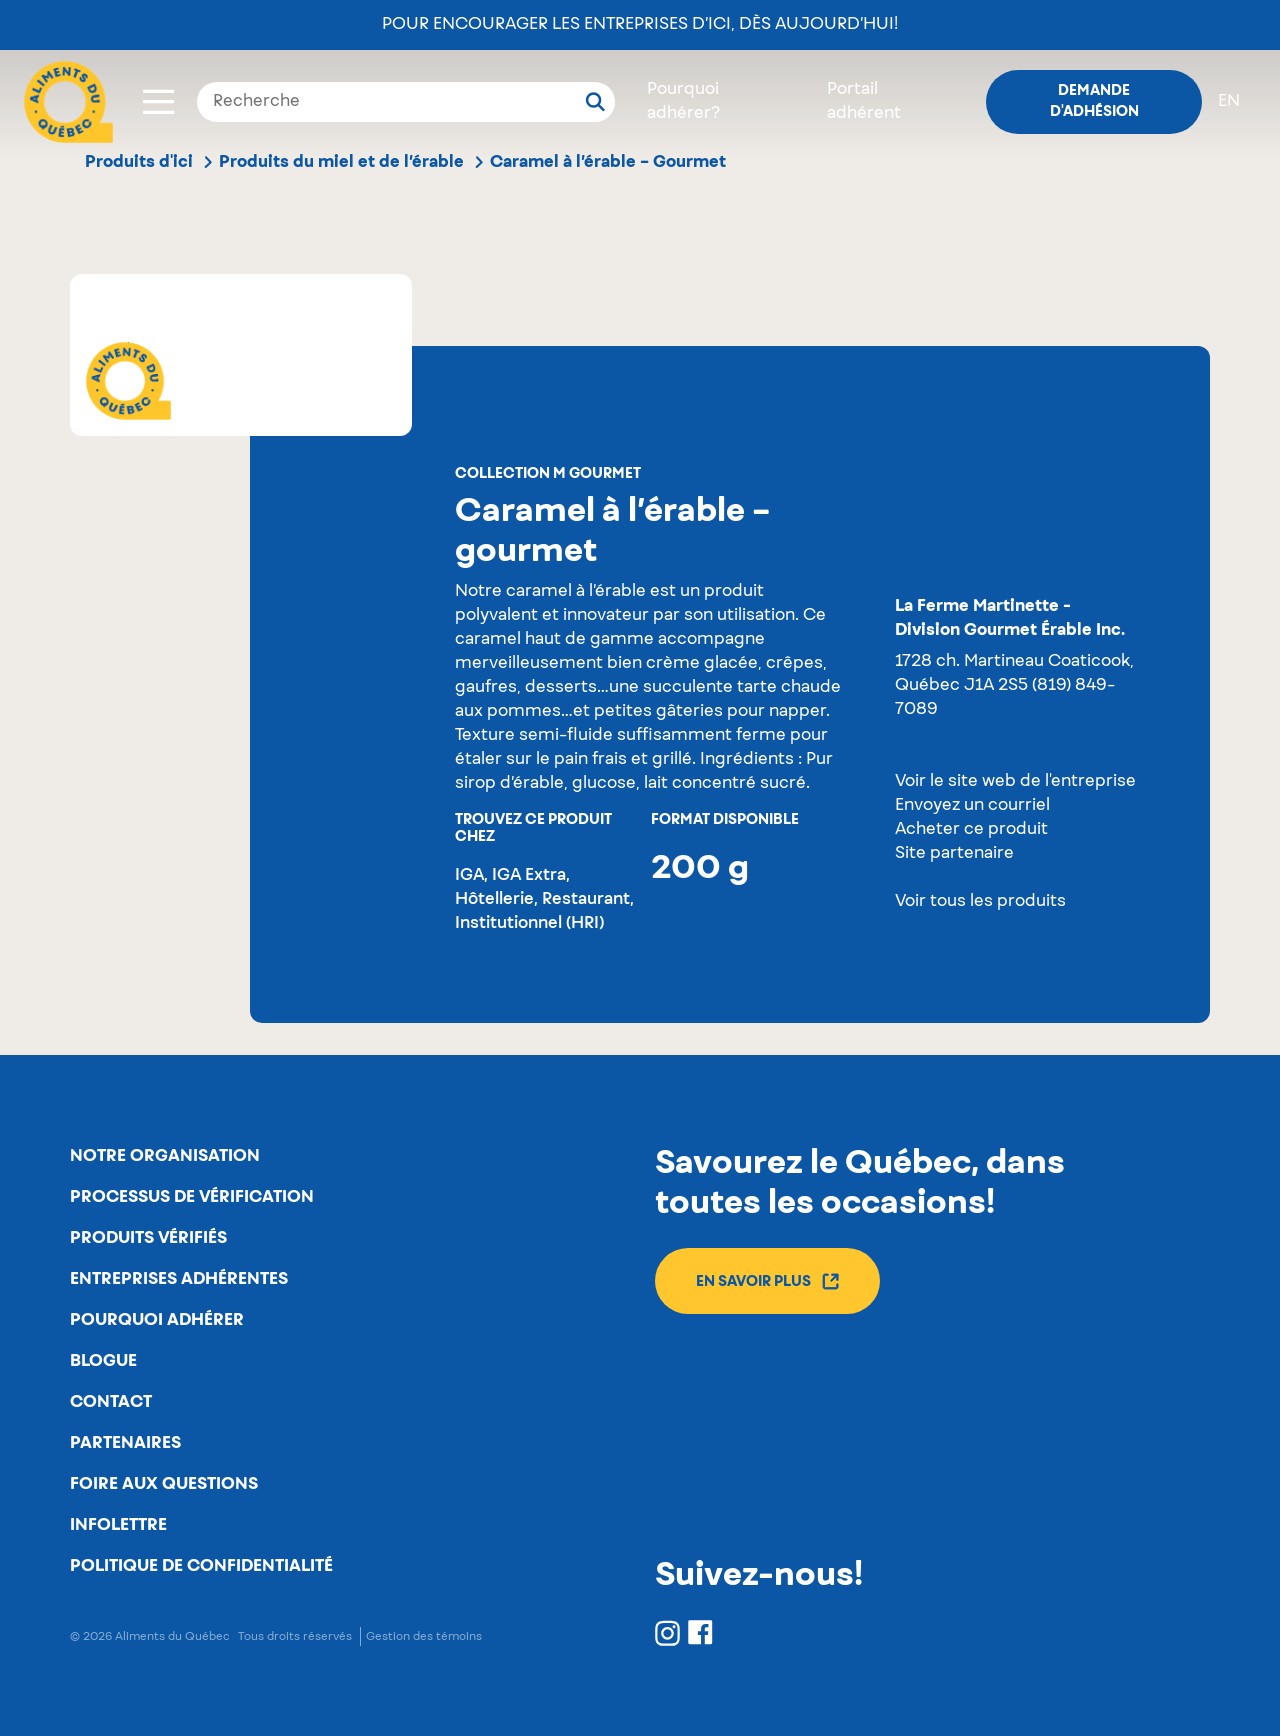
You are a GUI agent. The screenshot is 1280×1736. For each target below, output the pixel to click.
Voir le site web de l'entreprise (1015, 782)
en (1229, 102)
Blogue (103, 1361)
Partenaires (125, 1443)
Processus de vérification (192, 1197)
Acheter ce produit (971, 830)
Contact (111, 1402)
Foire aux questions (164, 1484)
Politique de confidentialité (201, 1566)
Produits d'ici (139, 162)
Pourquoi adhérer (157, 1320)
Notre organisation (165, 1156)
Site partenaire (954, 854)
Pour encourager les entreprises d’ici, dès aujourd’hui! (640, 25)
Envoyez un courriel (972, 806)
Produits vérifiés (148, 1238)
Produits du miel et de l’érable (341, 162)
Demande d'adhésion (1094, 101)
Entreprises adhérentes (179, 1279)
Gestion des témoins (424, 1636)
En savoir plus (767, 1281)
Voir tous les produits (980, 902)
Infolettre (118, 1525)
